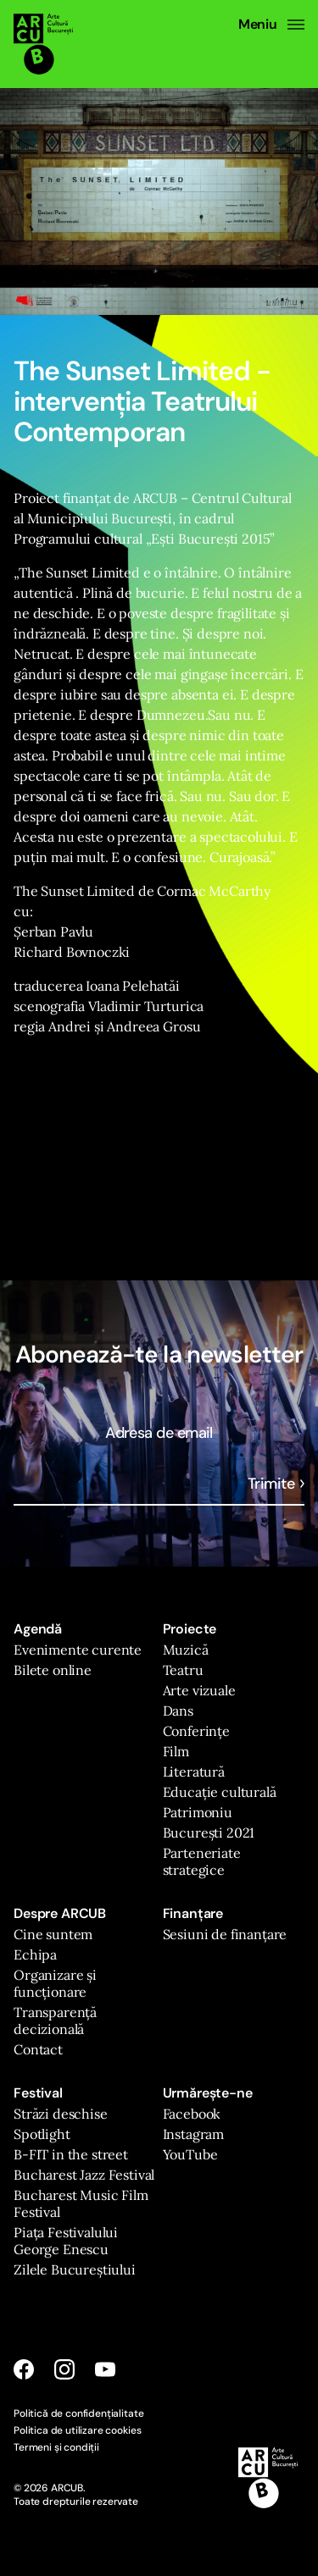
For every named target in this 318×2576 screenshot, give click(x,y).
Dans (178, 1710)
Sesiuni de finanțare (225, 1934)
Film (176, 1751)
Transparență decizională (55, 2020)
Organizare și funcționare (55, 1983)
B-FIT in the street (71, 2154)
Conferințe (196, 1730)
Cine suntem (53, 1934)
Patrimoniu (197, 1812)
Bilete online (53, 1669)
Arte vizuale (199, 1690)
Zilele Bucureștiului (75, 2269)
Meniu (271, 24)
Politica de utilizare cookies (77, 2430)
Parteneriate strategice (202, 1861)
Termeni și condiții (56, 2447)
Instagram (194, 2133)
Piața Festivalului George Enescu (66, 2241)
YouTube (190, 2154)
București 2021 (209, 1832)
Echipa (35, 1954)
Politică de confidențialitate (78, 2413)
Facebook (192, 2113)
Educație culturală (219, 1791)
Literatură (194, 1771)
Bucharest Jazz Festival (84, 2174)
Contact (38, 2049)
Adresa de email (159, 1433)
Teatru (183, 1669)
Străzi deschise (61, 2113)
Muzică (186, 1649)
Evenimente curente (78, 1649)
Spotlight (42, 2133)
